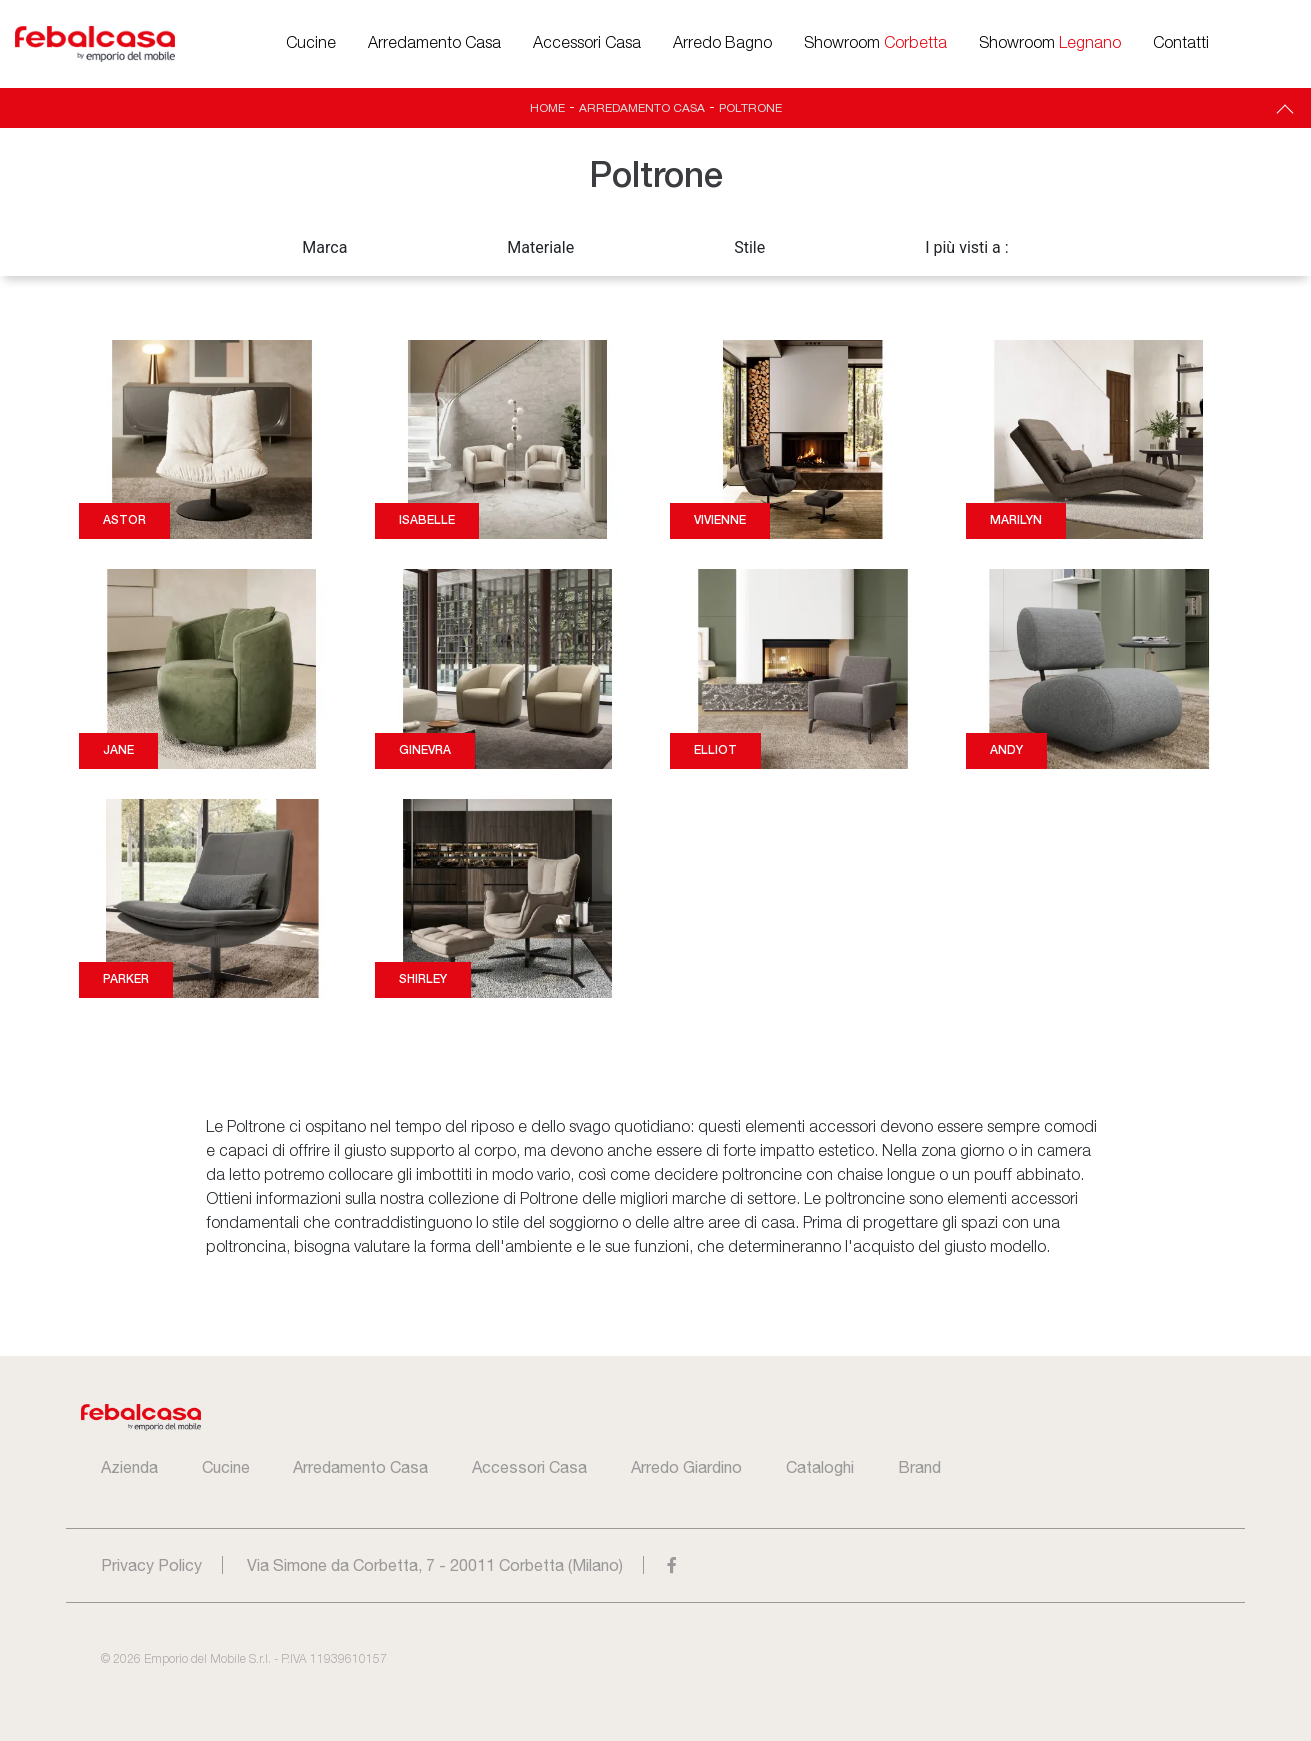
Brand (919, 1467)
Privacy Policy (151, 1565)
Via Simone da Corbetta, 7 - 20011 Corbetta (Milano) (435, 1565)
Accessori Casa (587, 44)
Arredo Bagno (722, 44)
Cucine (311, 44)
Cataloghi (820, 1467)
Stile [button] (749, 247)
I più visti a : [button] (967, 247)
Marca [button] (324, 247)
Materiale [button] (540, 247)
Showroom (875, 44)
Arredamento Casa (434, 44)
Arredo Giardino (686, 1467)
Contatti (1181, 44)
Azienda (129, 1467)
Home (547, 108)
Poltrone (750, 108)
